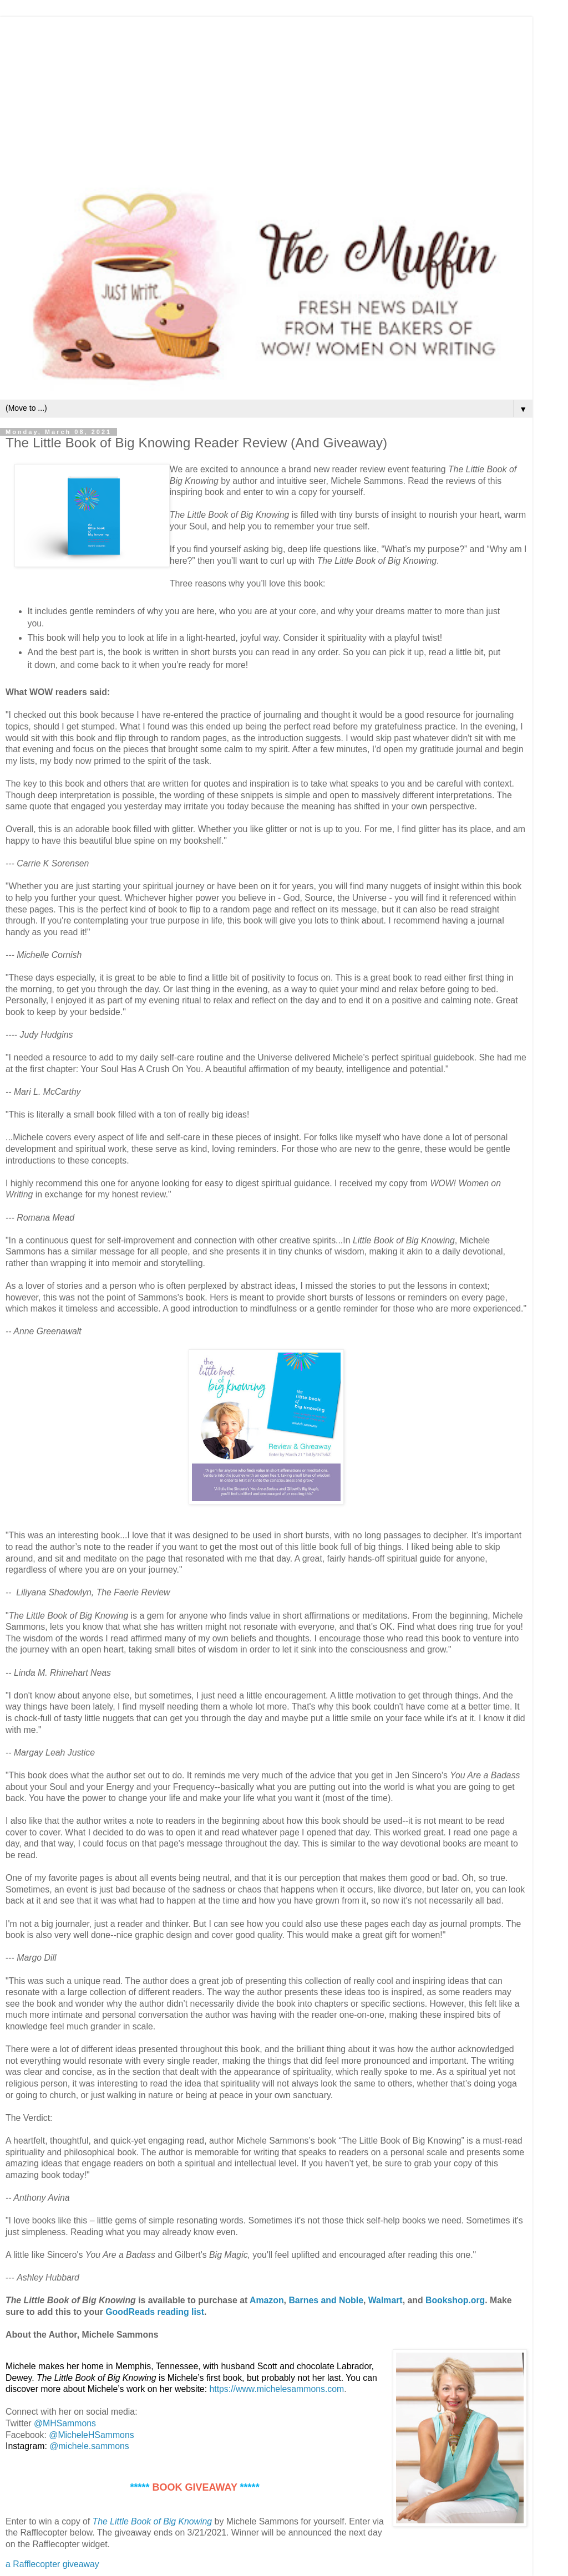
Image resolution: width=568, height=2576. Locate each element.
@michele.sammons (89, 2446)
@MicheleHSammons (91, 2435)
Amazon (267, 2300)
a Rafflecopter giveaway (52, 2564)
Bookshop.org (455, 2300)
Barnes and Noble (325, 2300)
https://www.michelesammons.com (276, 2389)
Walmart (385, 2300)
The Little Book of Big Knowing (152, 2521)
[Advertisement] (266, 94)
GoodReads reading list (154, 2312)
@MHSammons (65, 2423)
